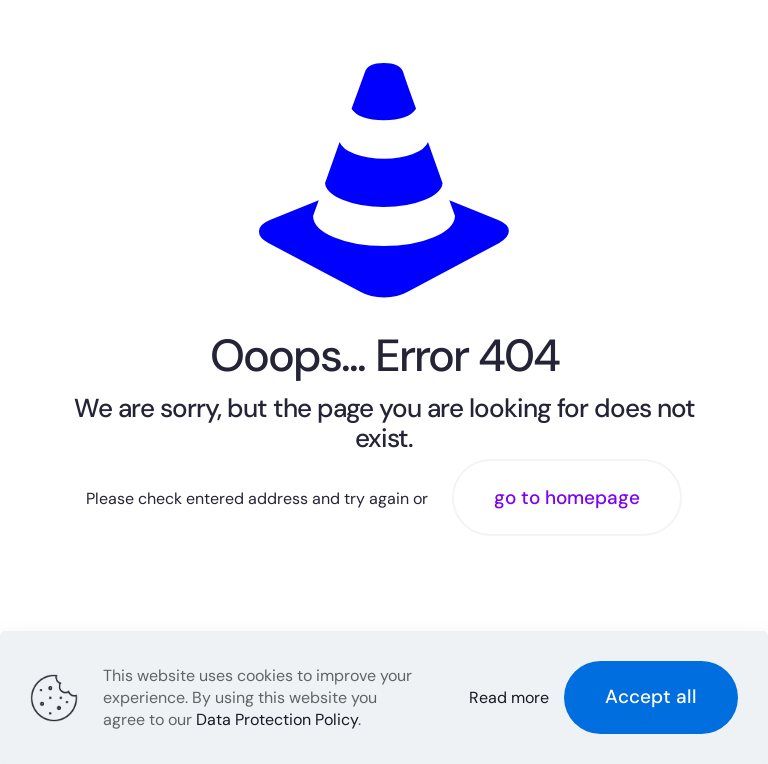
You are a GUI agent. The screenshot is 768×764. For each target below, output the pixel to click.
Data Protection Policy (277, 719)
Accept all (651, 696)
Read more (509, 697)
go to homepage (567, 497)
